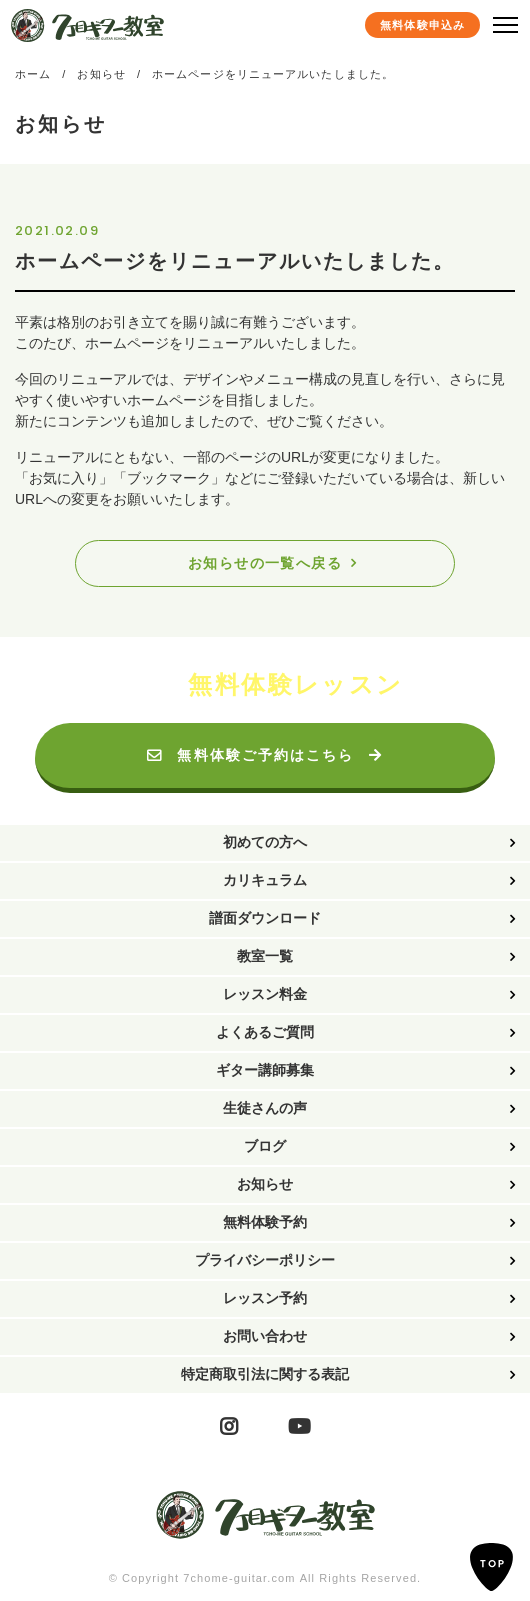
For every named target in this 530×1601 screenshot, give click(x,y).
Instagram (229, 1427)
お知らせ (265, 1184)
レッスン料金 (265, 994)
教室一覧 (265, 956)
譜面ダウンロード (265, 918)
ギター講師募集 (265, 1070)
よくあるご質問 (265, 1032)
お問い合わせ (265, 1336)
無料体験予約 (265, 1222)
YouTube (299, 1427)
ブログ (265, 1146)
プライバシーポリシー (265, 1260)
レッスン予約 (265, 1298)
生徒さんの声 (265, 1108)
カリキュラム (265, 880)
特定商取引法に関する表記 (265, 1374)
